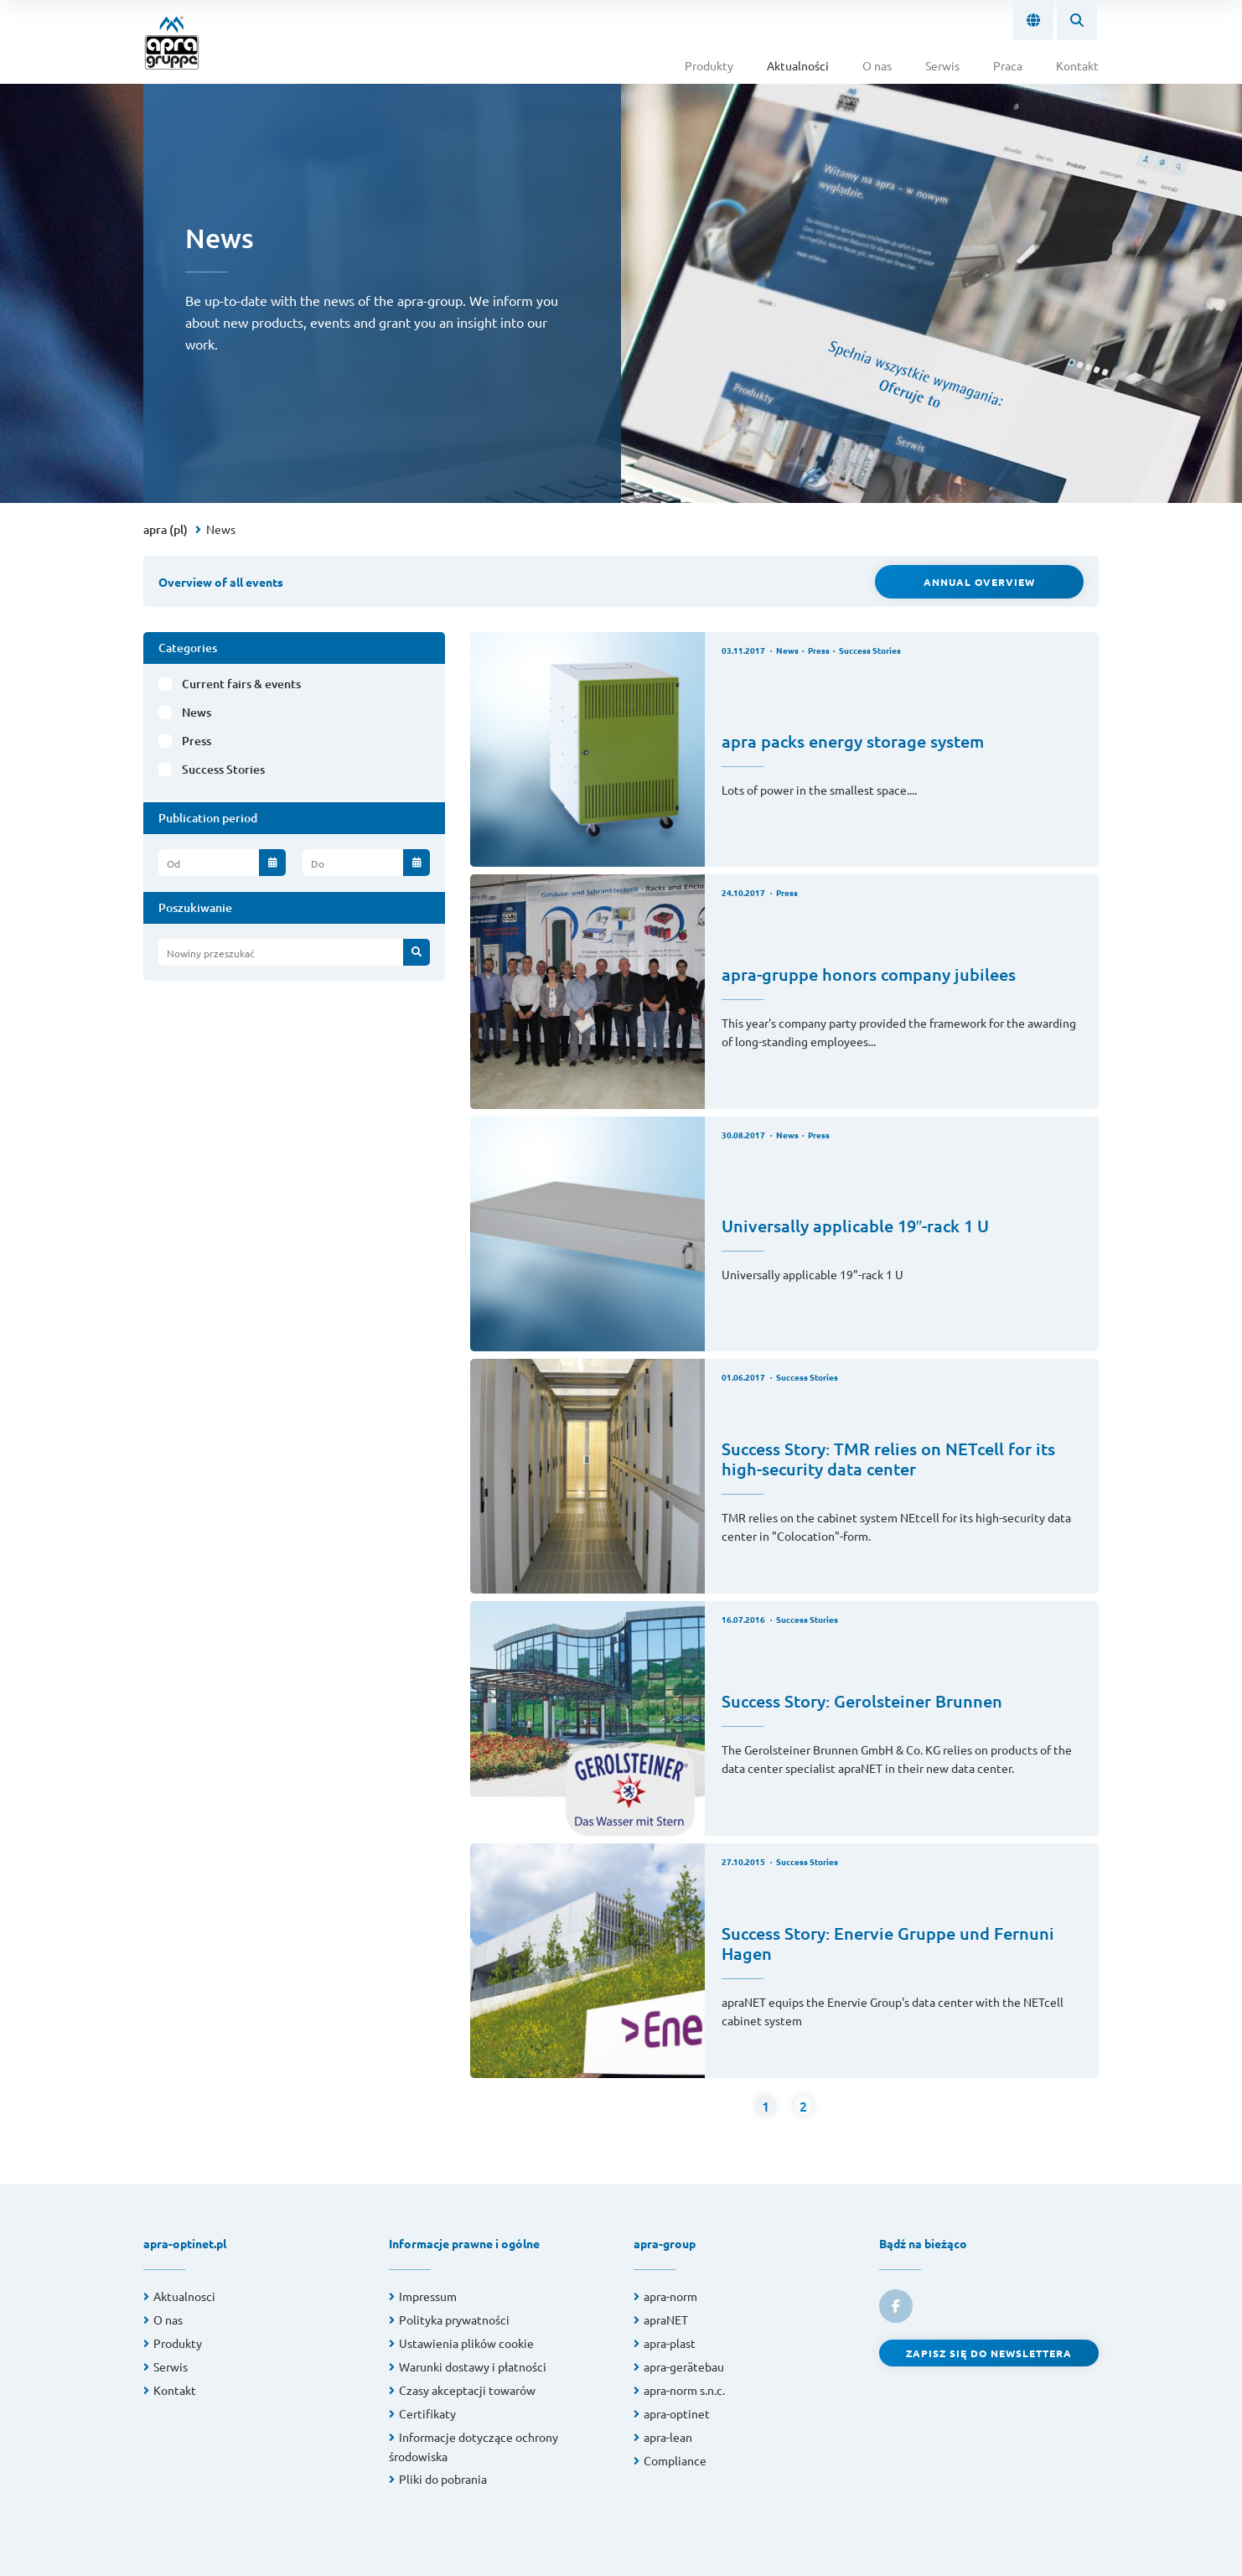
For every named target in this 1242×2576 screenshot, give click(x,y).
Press (196, 741)
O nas (877, 65)
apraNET (666, 2319)
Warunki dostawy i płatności (472, 2366)
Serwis (942, 65)
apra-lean (668, 2436)
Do (317, 863)
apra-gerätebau (684, 2366)
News (220, 528)
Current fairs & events (241, 684)
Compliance (675, 2460)
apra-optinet (677, 2413)
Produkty (709, 65)
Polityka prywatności (454, 2319)
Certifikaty (427, 2413)
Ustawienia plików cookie (466, 2343)
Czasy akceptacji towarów (467, 2389)
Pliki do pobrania (443, 2478)
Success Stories (223, 769)
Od (173, 863)
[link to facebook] (896, 2306)
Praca (1007, 65)
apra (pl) (165, 529)
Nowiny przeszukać (211, 953)
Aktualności (798, 65)
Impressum (428, 2296)
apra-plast (670, 2343)
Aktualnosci (184, 2296)
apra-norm (670, 2296)
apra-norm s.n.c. (684, 2389)
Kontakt (1077, 65)
